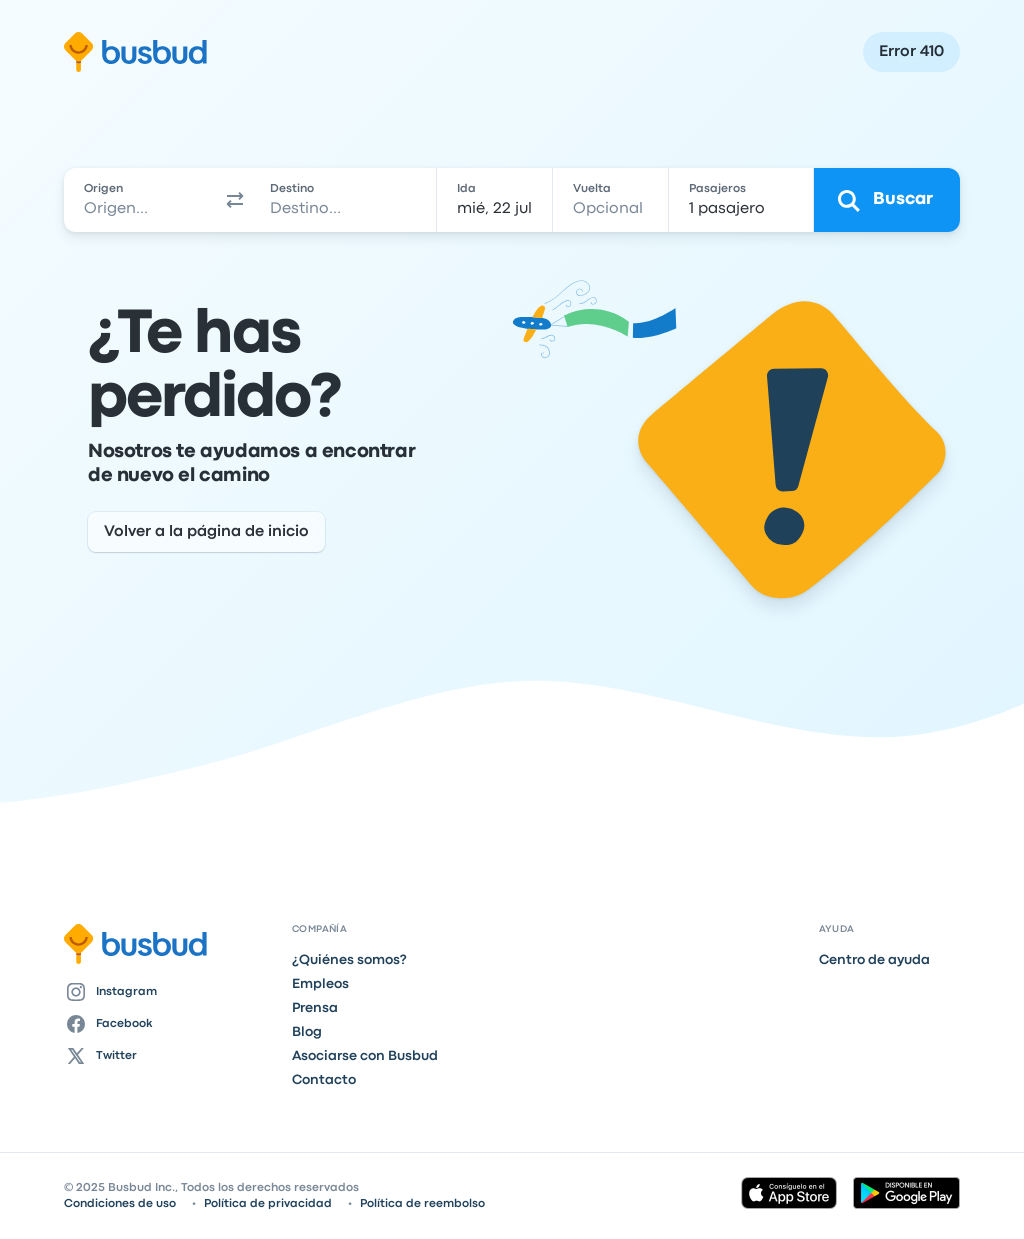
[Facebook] (170, 1024)
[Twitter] (170, 1056)
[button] (235, 200)
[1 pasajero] (741, 200)
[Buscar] (887, 200)
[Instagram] (170, 992)
